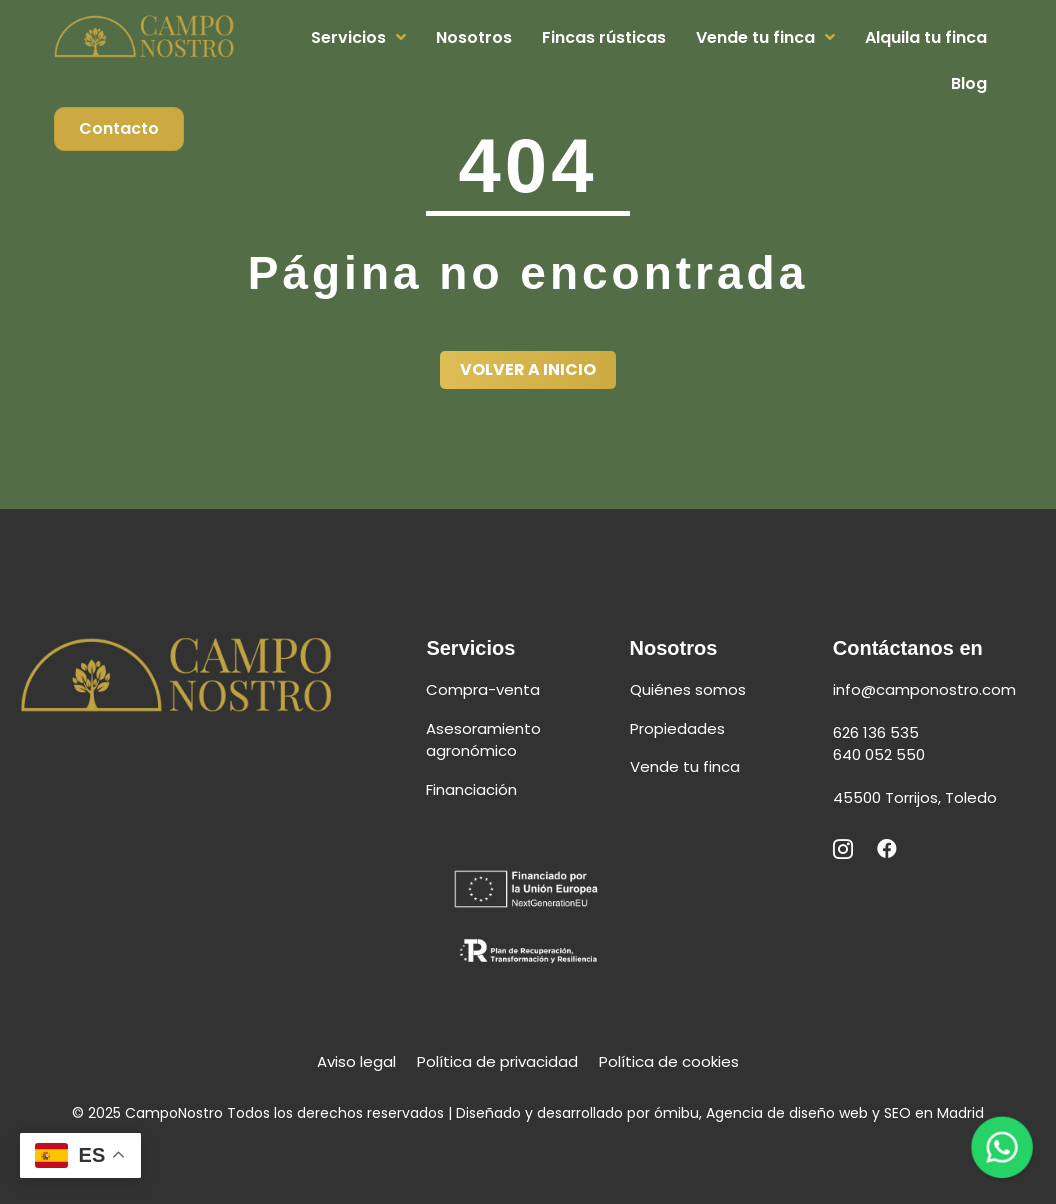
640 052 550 (881, 754)
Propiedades (677, 728)
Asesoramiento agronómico (483, 740)
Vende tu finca (685, 766)
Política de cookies (669, 1061)
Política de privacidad (497, 1061)
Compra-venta (483, 689)
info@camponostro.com (924, 689)
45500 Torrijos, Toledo (915, 797)
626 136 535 (878, 732)
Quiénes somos (688, 689)
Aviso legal (356, 1061)
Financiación (471, 789)
